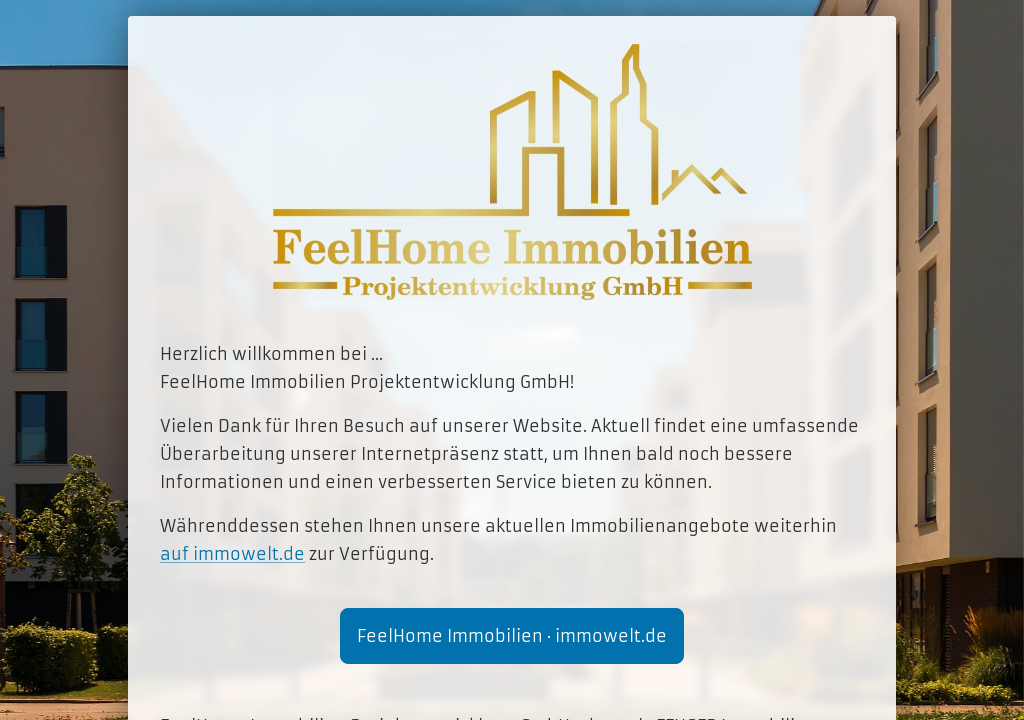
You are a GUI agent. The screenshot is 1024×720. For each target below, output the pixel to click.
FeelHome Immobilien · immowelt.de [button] (512, 636)
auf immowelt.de (232, 554)
